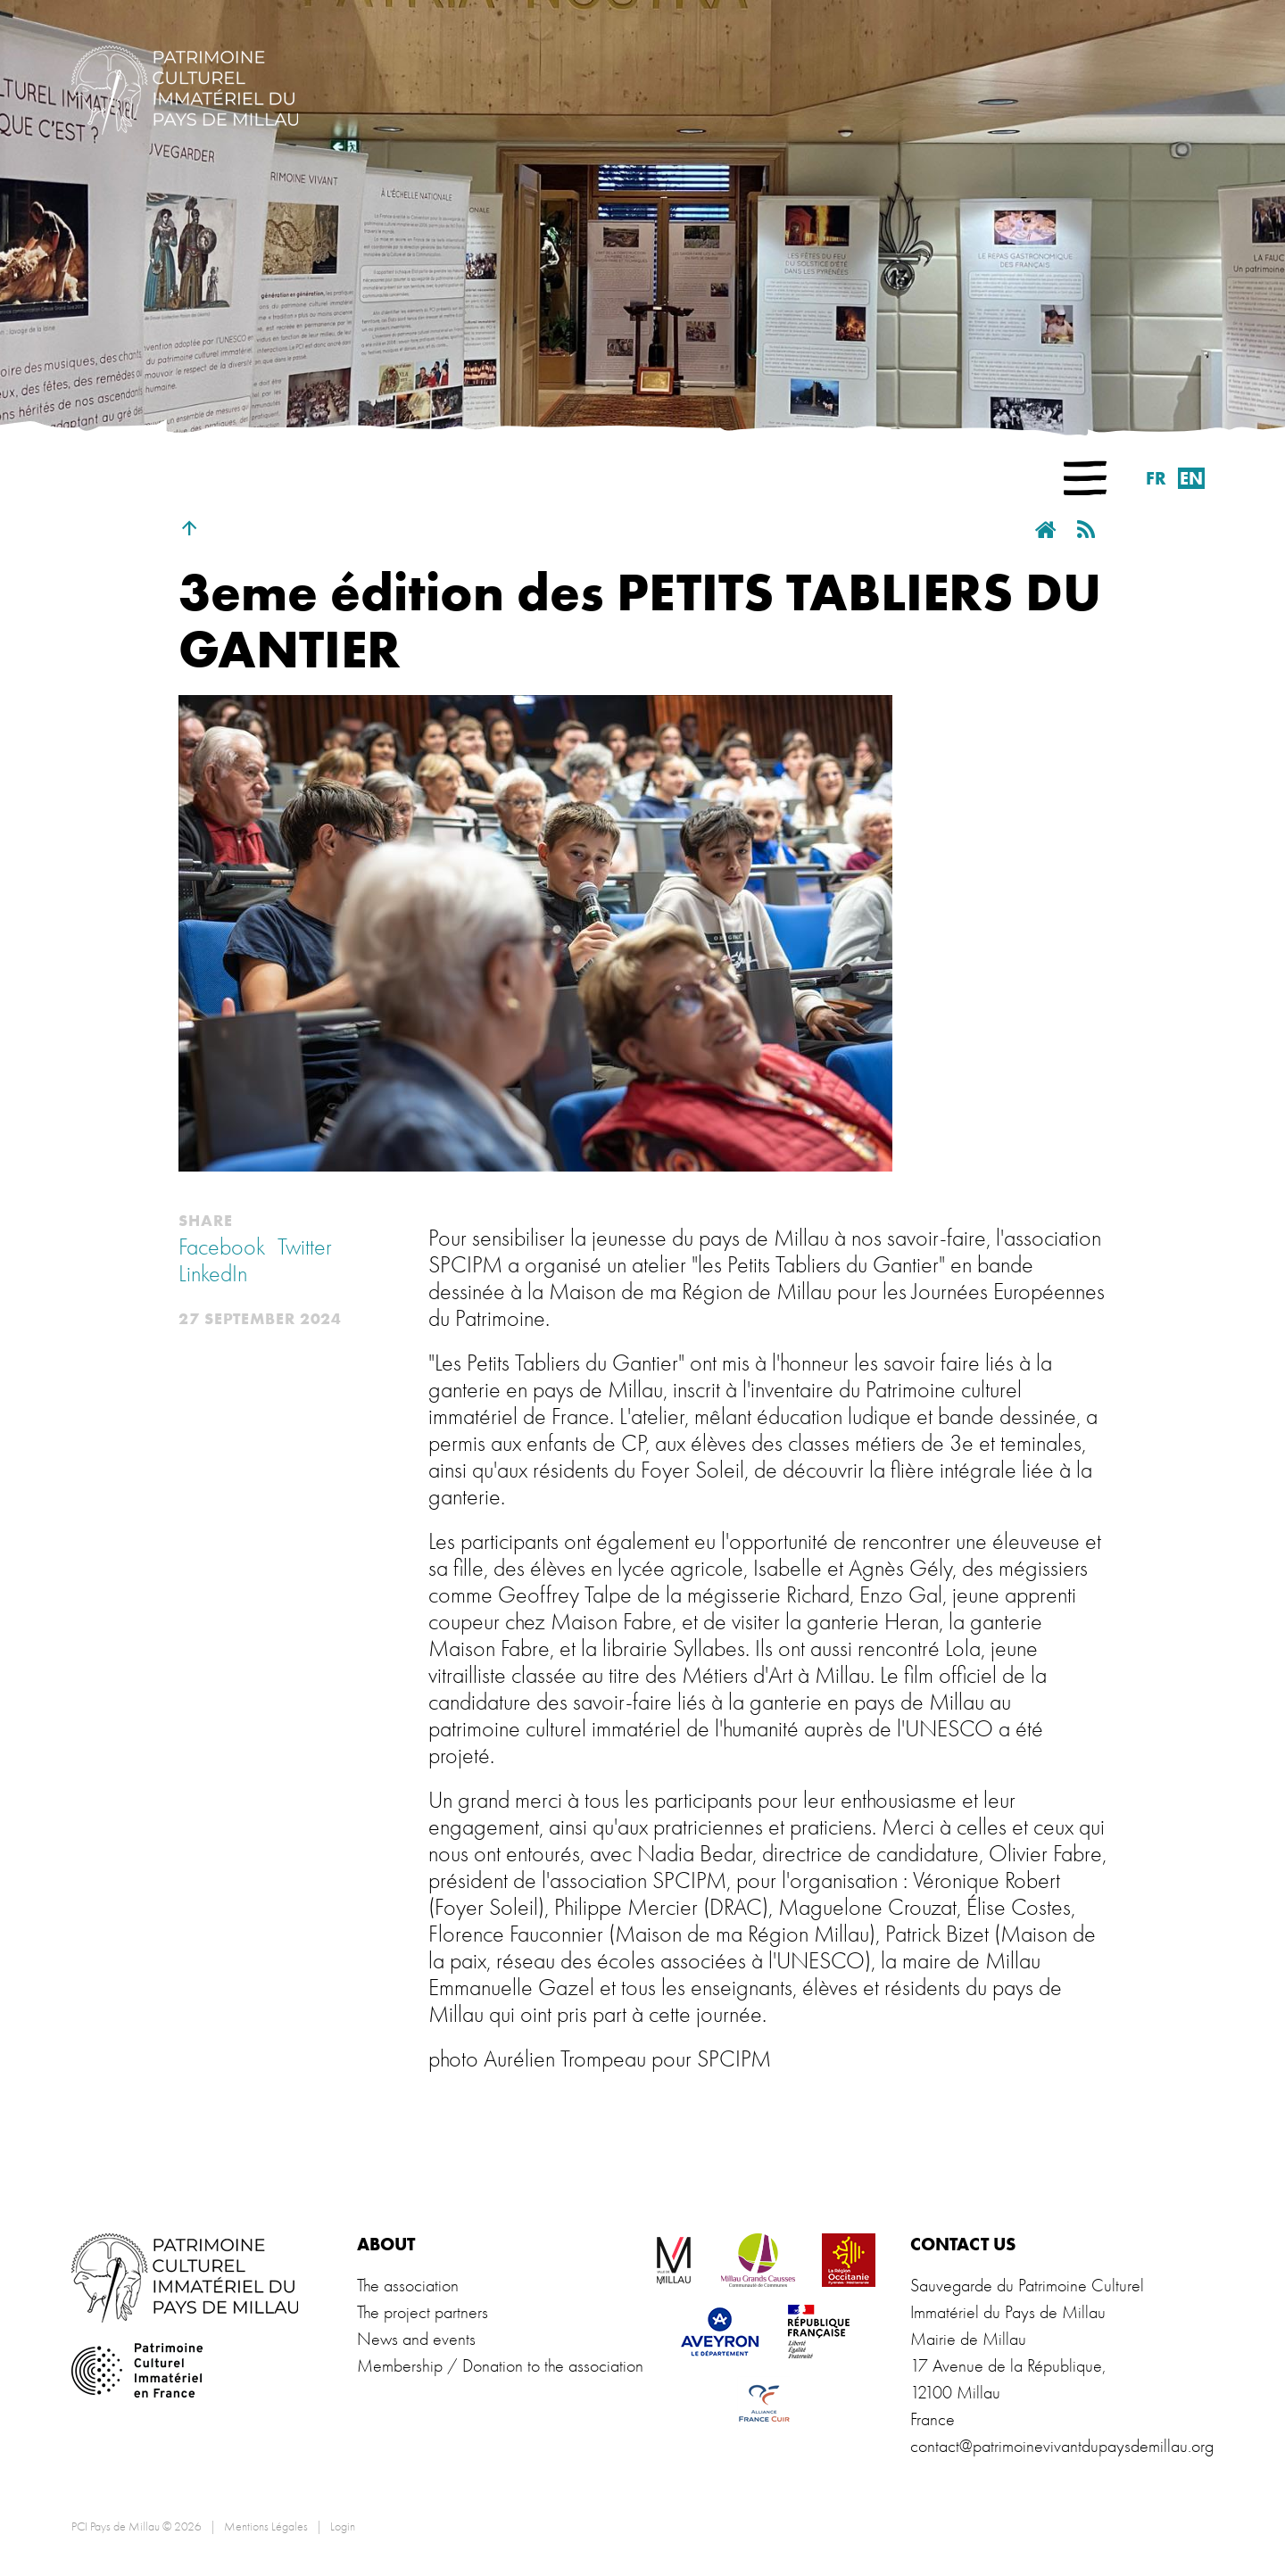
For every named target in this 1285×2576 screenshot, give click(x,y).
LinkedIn (212, 1274)
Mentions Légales (266, 2526)
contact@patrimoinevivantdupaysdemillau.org (1062, 2446)
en (1191, 478)
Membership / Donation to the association (500, 2366)
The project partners (422, 2312)
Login (342, 2526)
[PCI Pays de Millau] (184, 87)
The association (408, 2285)
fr (1156, 478)
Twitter (305, 1247)
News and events (416, 2339)
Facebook (221, 1247)
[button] (1085, 478)
